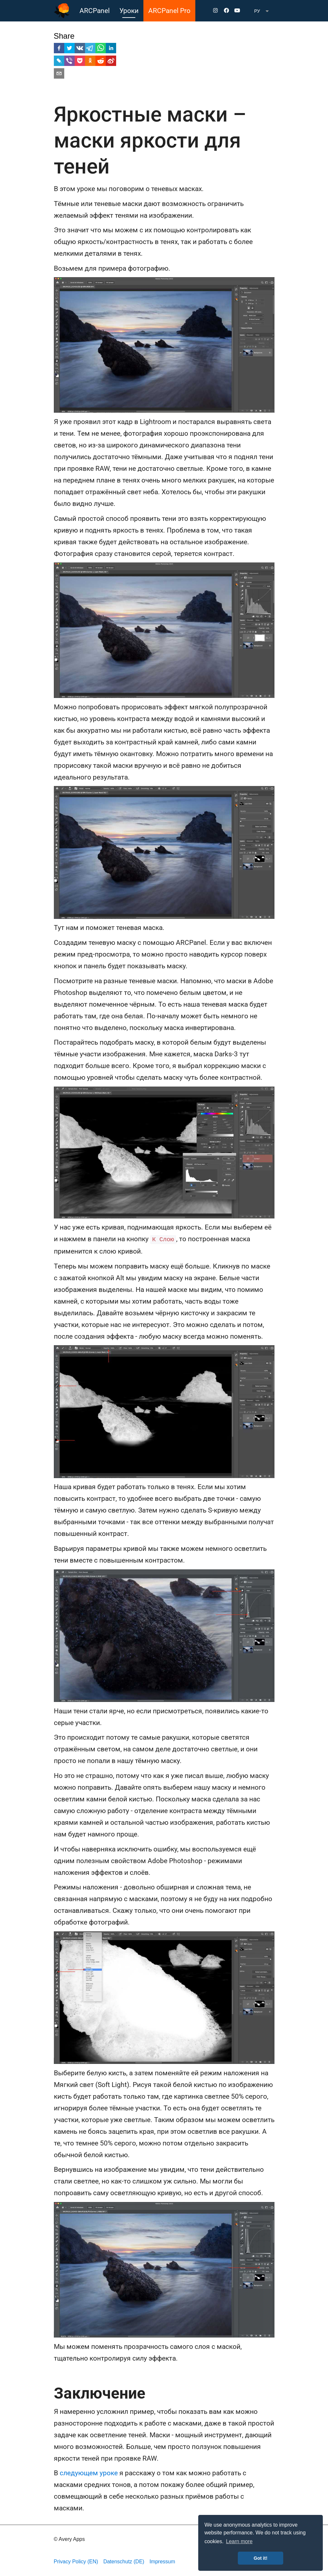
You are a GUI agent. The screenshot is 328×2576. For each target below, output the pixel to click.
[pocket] (80, 62)
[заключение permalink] (50, 2393)
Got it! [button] (260, 2558)
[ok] (90, 62)
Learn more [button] (239, 2541)
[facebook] (59, 49)
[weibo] (111, 62)
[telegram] (90, 49)
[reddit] (100, 62)
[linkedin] (111, 49)
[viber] (69, 62)
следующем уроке (89, 2473)
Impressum (162, 2561)
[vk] (80, 49)
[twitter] (69, 49)
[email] (59, 74)
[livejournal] (59, 62)
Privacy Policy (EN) (76, 2561)
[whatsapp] (100, 49)
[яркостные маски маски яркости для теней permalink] (50, 115)
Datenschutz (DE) (123, 2561)
